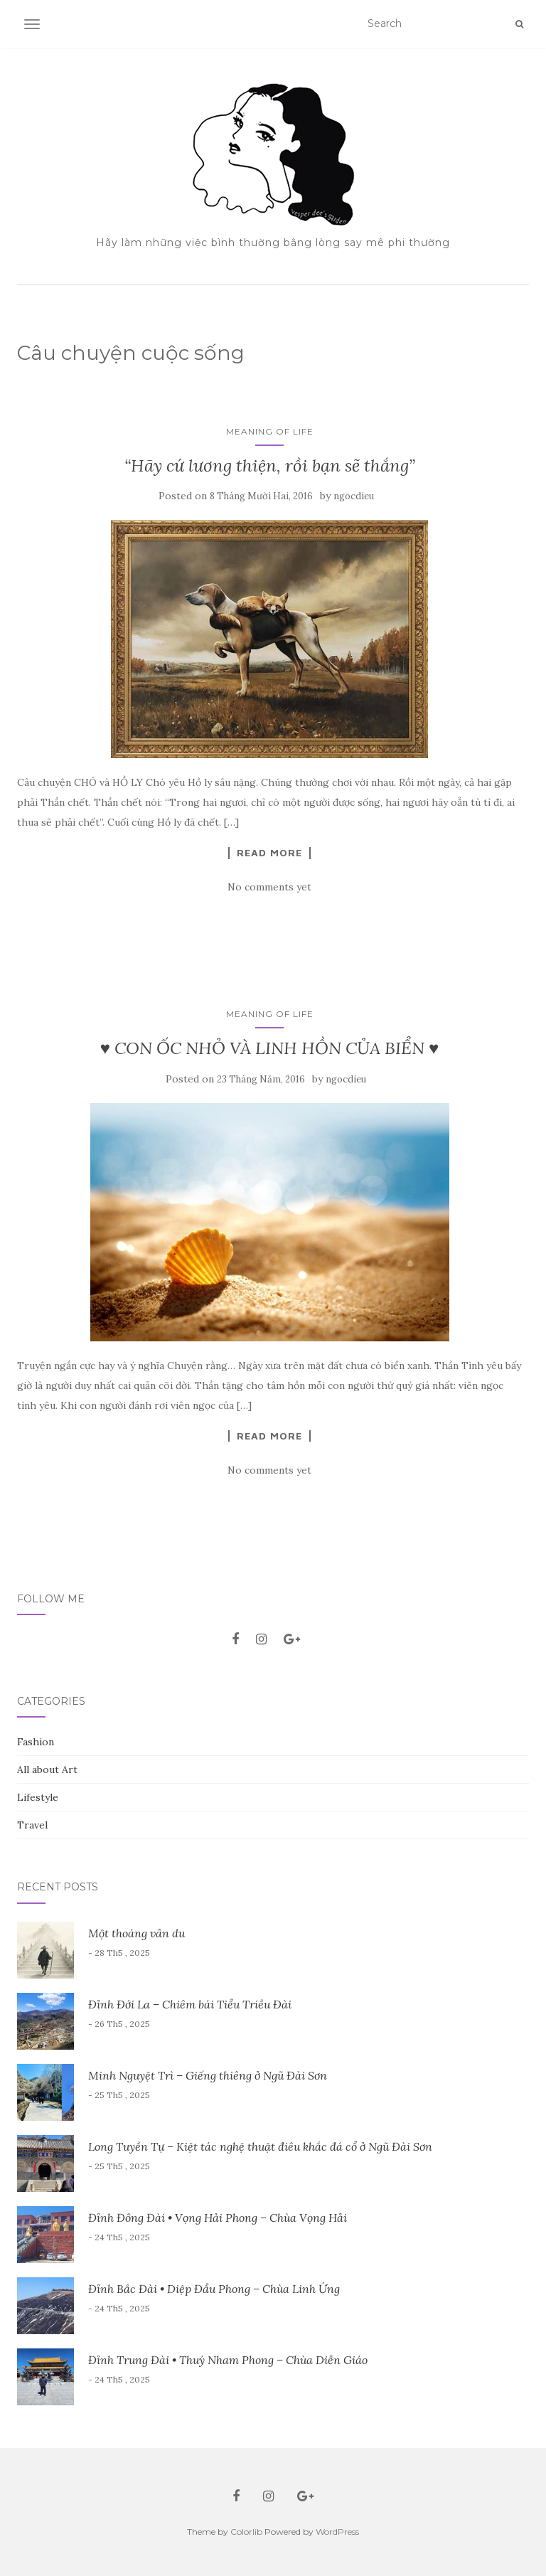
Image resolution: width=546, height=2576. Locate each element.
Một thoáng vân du (136, 1933)
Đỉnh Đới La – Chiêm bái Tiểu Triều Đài (189, 2004)
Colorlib (246, 2531)
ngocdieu (353, 496)
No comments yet (269, 886)
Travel (32, 1825)
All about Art (47, 1769)
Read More (269, 852)
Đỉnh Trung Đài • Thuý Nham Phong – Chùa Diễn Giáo (228, 2360)
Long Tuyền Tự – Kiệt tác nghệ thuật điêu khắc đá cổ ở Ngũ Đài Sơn (260, 2146)
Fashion (35, 1741)
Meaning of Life (270, 431)
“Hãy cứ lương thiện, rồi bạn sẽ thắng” (269, 465)
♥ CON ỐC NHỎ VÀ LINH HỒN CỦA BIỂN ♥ (269, 1048)
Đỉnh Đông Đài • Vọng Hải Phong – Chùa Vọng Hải (217, 2217)
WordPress (337, 2531)
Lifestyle (37, 1797)
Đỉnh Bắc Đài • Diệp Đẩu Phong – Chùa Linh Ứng (214, 2289)
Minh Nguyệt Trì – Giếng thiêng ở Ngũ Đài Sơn (207, 2075)
